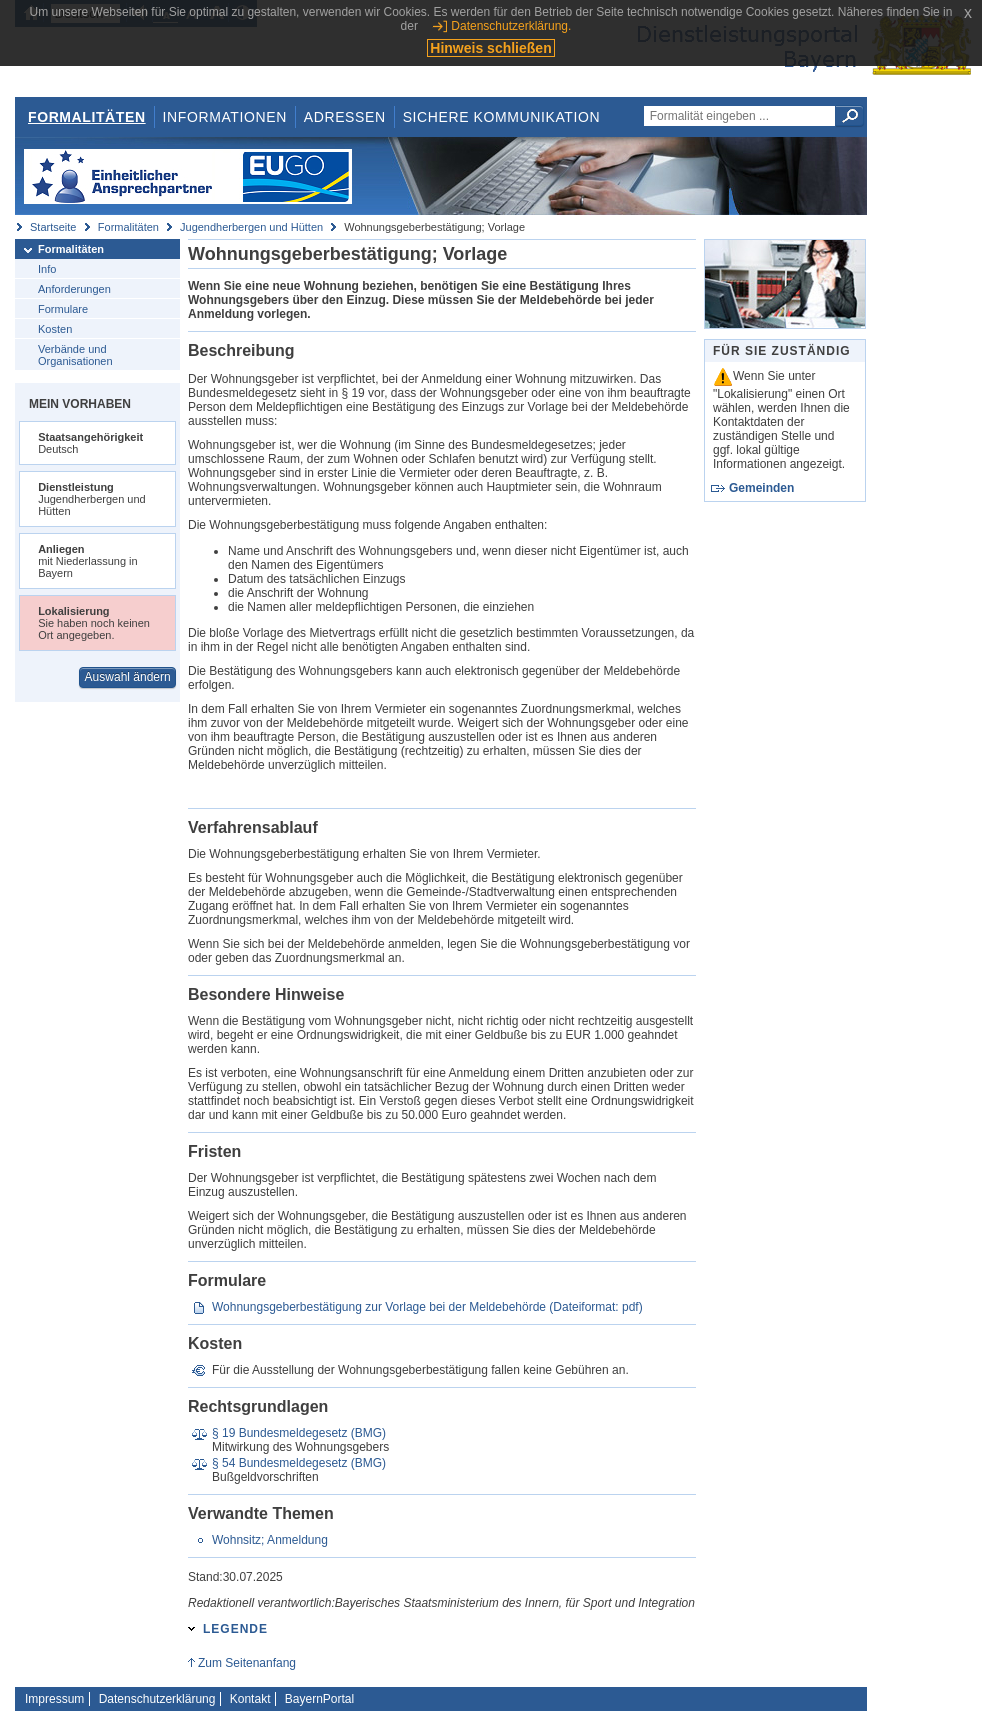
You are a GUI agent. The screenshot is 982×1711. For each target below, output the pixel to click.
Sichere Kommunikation (502, 117)
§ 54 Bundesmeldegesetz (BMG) (299, 1463)
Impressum (54, 1699)
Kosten (55, 329)
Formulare (63, 309)
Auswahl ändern (128, 677)
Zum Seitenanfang (247, 1663)
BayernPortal (319, 1699)
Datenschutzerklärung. (511, 26)
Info (47, 269)
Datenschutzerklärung (157, 1699)
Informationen (225, 117)
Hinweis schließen (490, 48)
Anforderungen (74, 289)
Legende (235, 1629)
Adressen (345, 117)
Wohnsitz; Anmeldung (270, 1540)
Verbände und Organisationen (75, 355)
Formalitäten (87, 117)
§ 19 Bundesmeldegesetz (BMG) (299, 1433)
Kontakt (250, 1699)
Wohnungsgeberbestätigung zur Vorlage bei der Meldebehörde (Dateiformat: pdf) (427, 1307)
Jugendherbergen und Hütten (251, 227)
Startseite (53, 227)
